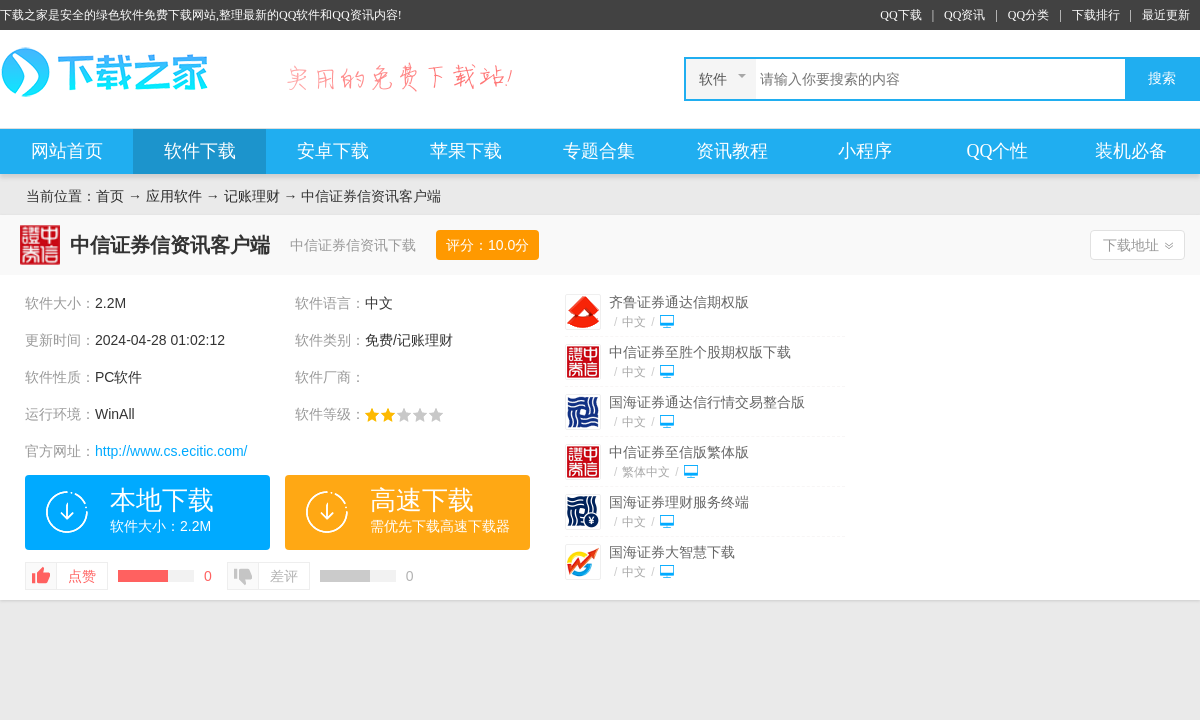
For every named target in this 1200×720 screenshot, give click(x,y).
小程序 (865, 151)
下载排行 (1096, 15)
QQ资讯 (964, 15)
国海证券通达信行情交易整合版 (707, 402)
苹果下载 (466, 151)
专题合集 (599, 151)
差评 (284, 576)
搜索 (1162, 78)
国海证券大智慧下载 (672, 552)
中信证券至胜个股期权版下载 (700, 352)
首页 (110, 196)
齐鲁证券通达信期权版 (679, 302)
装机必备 (1131, 151)
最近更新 (1166, 15)
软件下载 (200, 151)
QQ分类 (1028, 15)
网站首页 (67, 151)
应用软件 (174, 196)
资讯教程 (732, 151)
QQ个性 (998, 151)
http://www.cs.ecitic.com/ (171, 451)
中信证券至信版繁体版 (679, 452)
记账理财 (252, 196)
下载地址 (1131, 245)
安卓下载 (333, 151)
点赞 (82, 576)
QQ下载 (900, 15)
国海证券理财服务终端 (679, 502)
